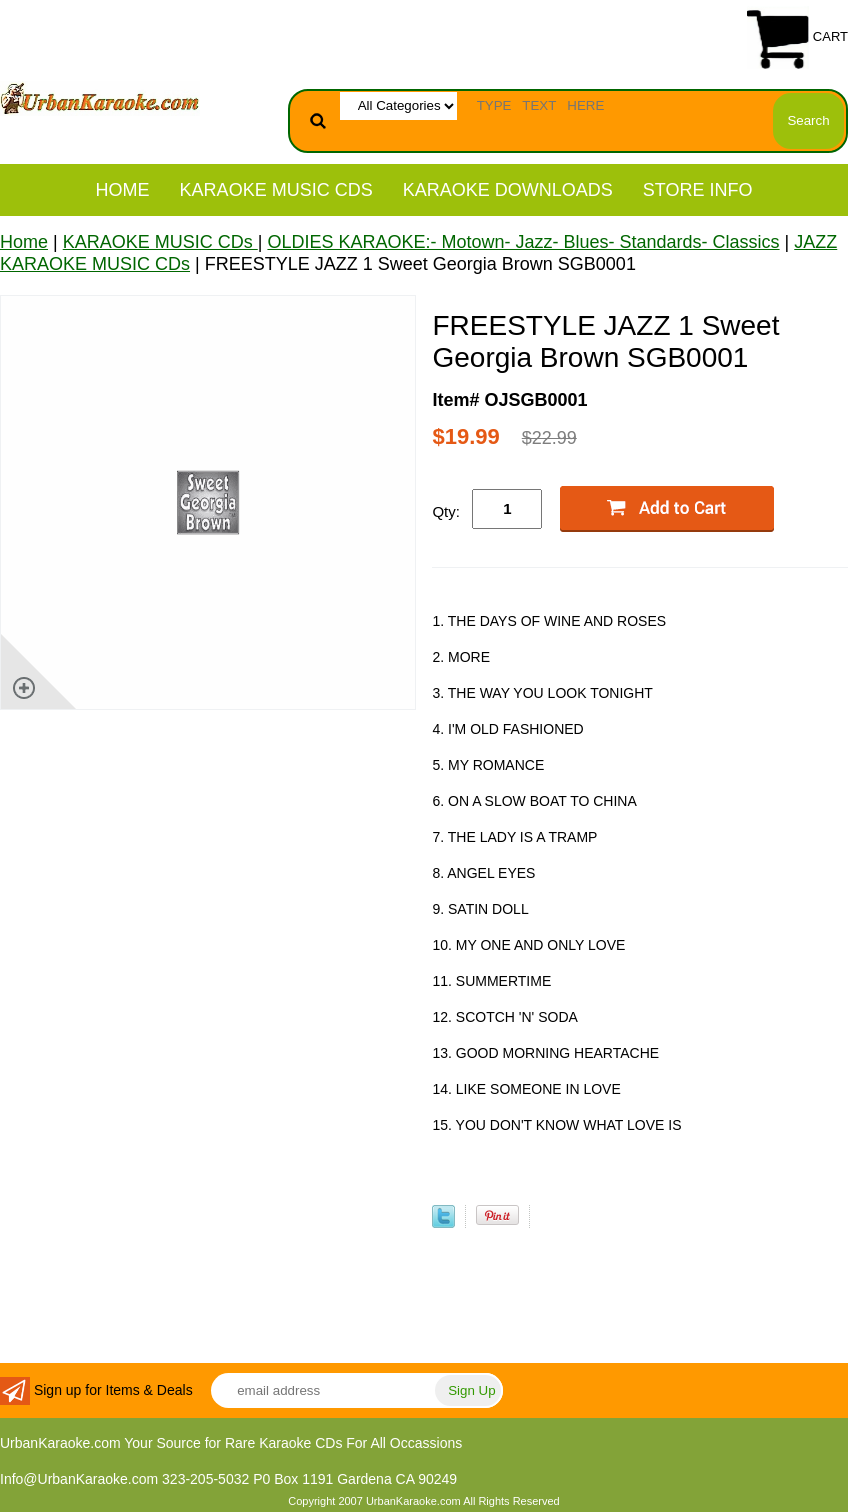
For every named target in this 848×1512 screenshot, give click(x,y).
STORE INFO (698, 190)
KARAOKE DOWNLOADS (508, 190)
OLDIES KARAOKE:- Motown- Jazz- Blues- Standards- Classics (523, 242)
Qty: (446, 511)
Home (123, 190)
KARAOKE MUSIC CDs (276, 190)
